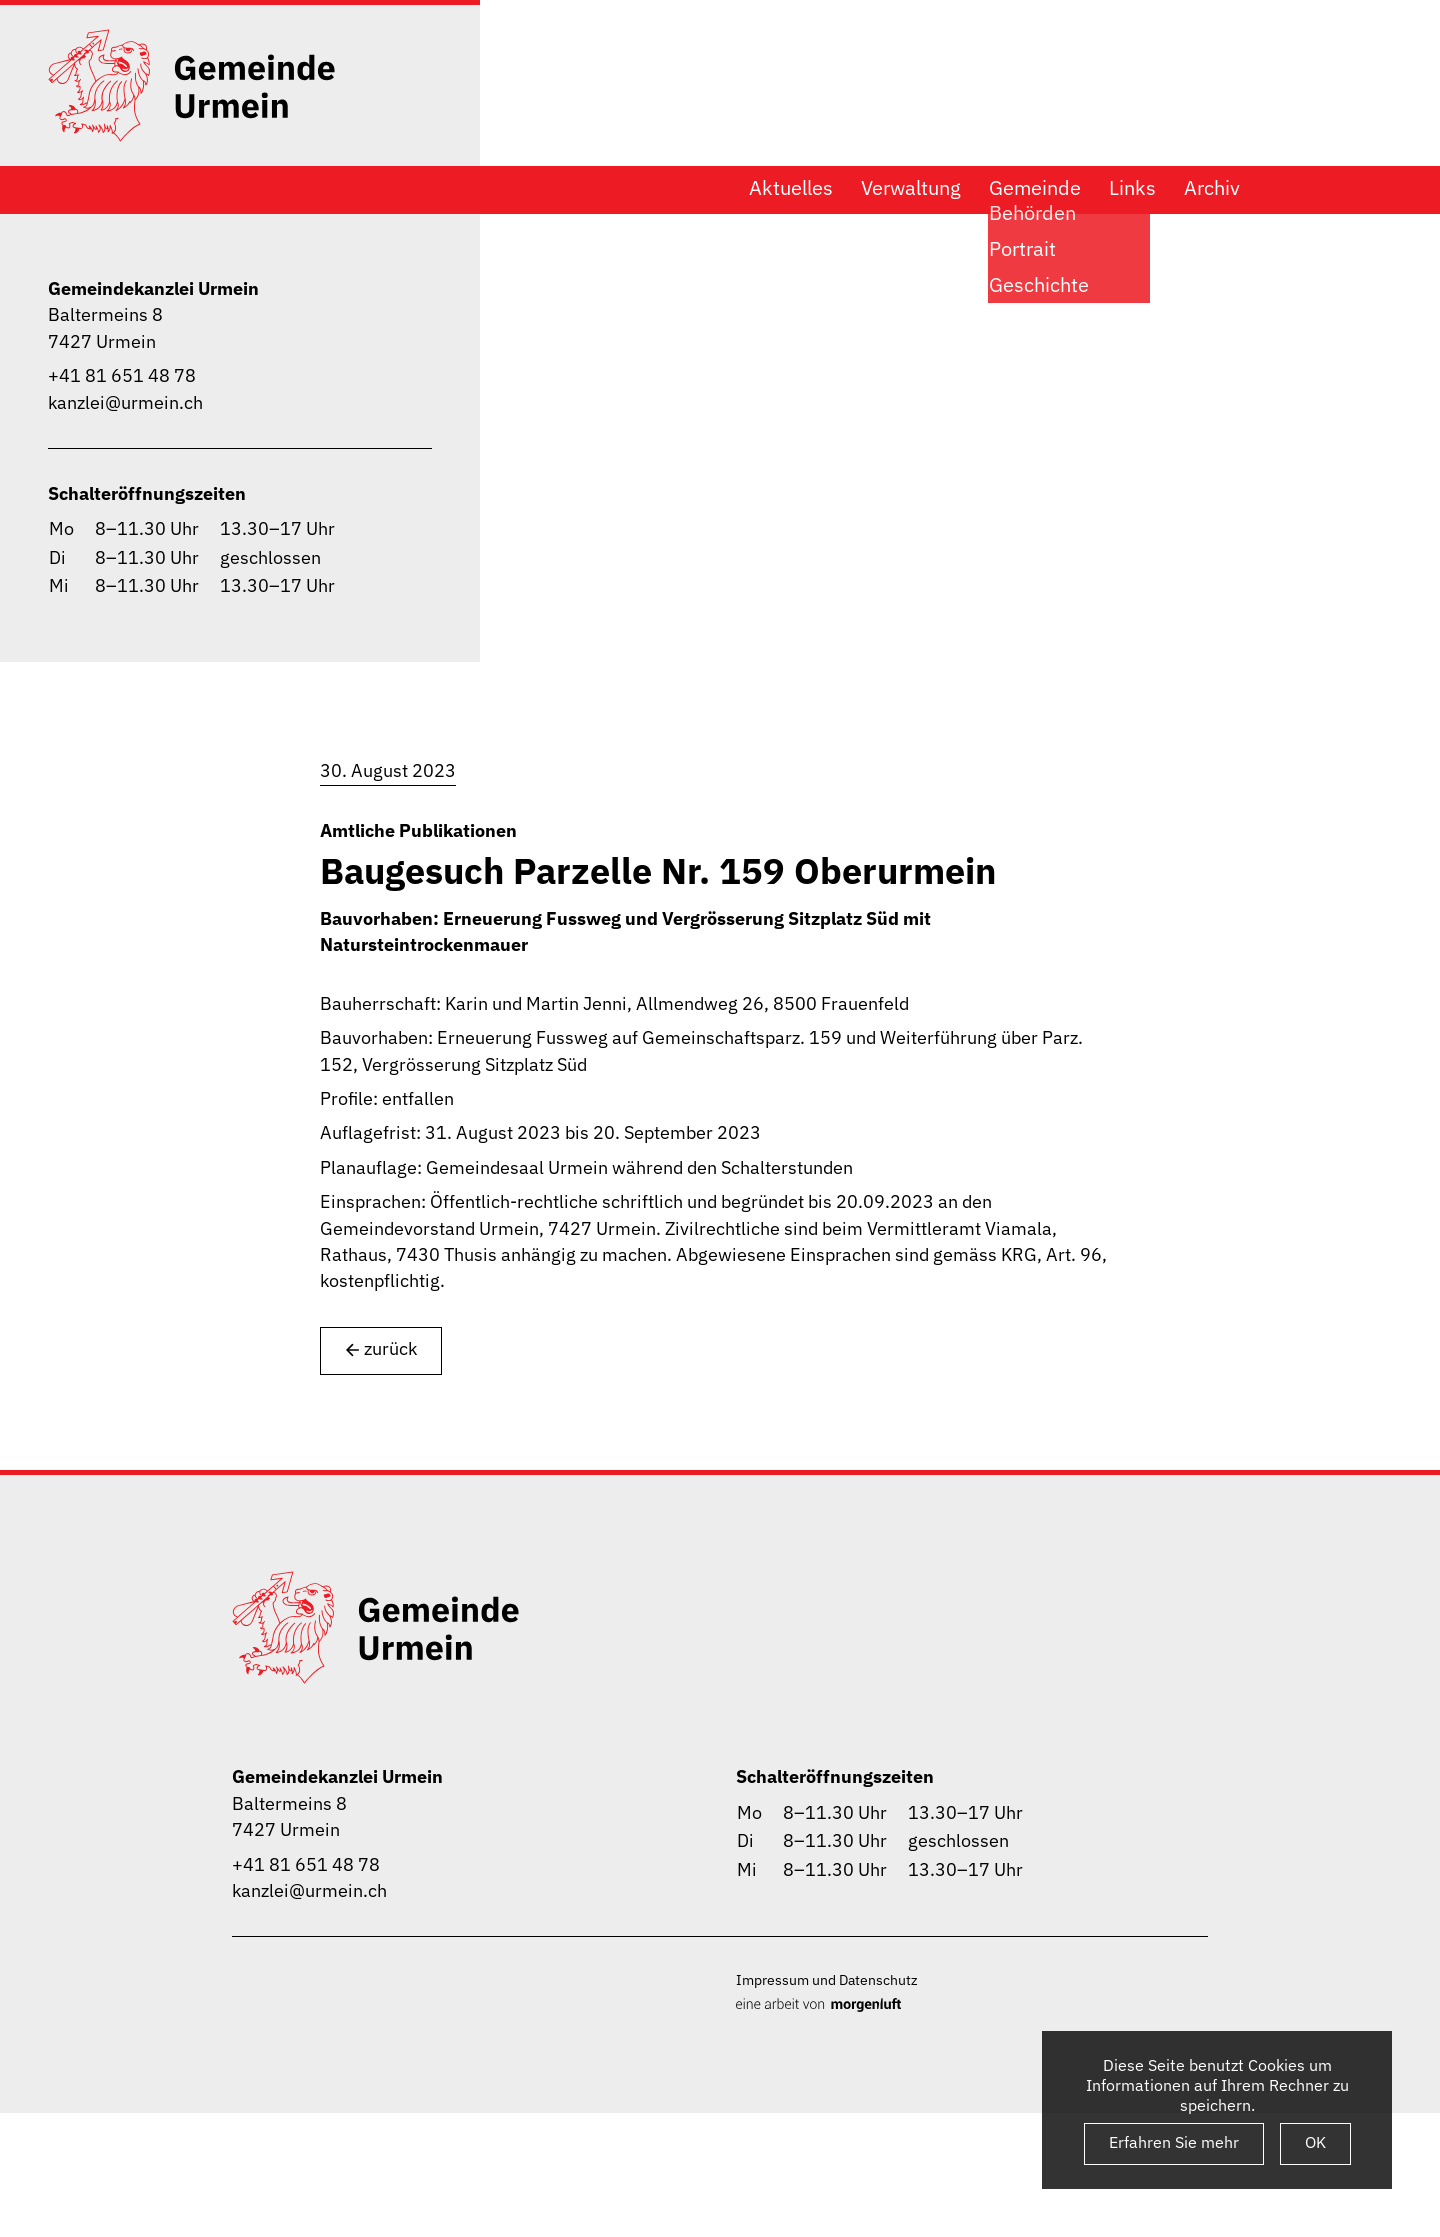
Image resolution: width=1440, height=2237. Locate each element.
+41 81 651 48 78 (122, 375)
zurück (381, 1349)
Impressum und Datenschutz (827, 1979)
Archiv (1212, 188)
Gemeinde (1035, 188)
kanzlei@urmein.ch (125, 402)
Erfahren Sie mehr (1174, 2142)
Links (1132, 188)
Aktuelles (791, 188)
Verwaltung (911, 188)
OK (1315, 2142)
